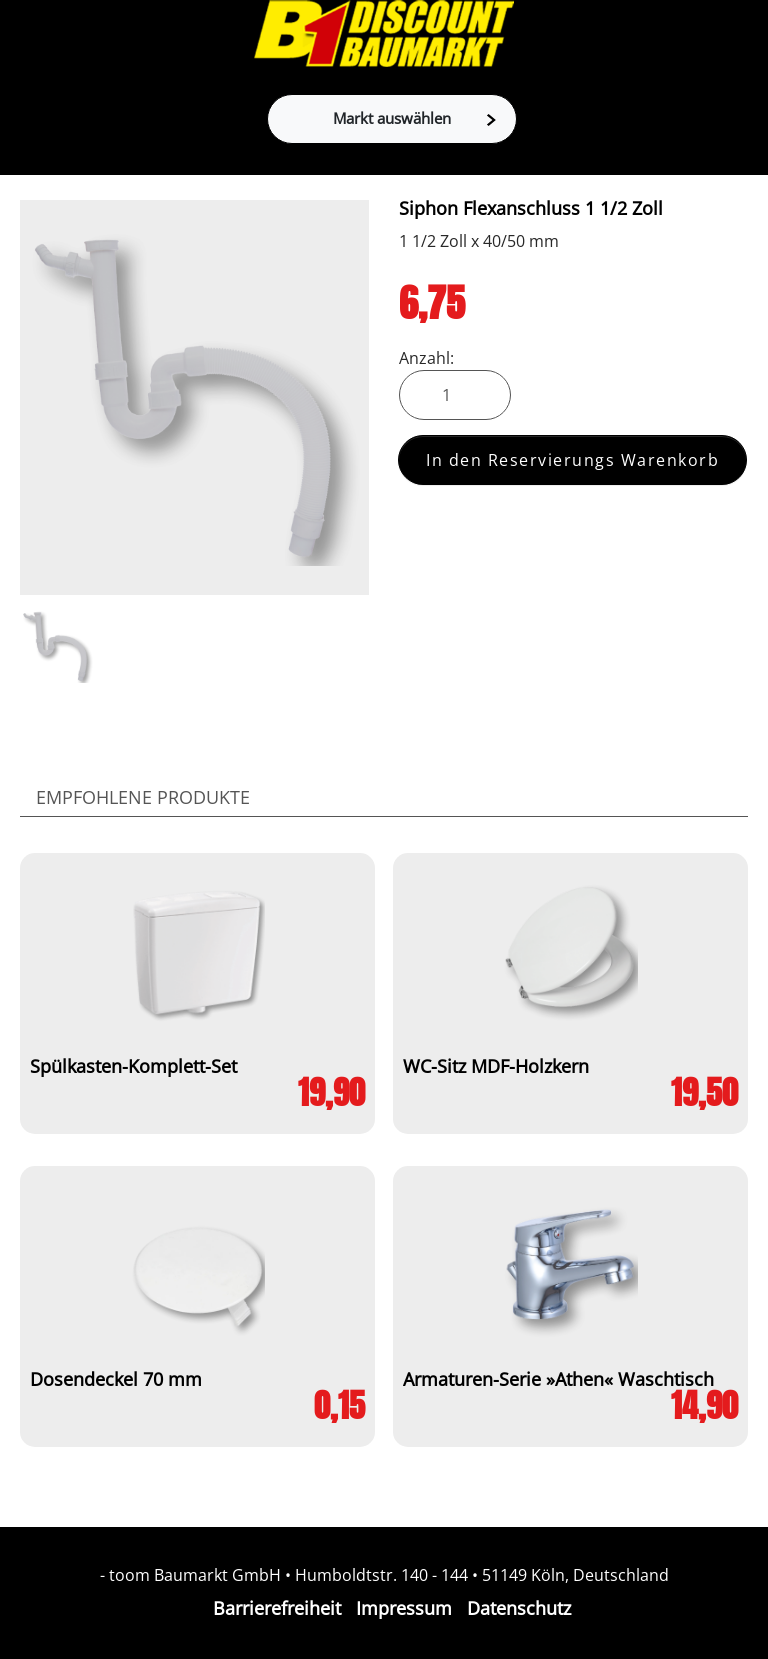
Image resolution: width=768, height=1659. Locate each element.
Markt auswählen (414, 118)
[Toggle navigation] (26, 35)
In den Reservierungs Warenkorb (572, 460)
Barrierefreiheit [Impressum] (277, 1608)
